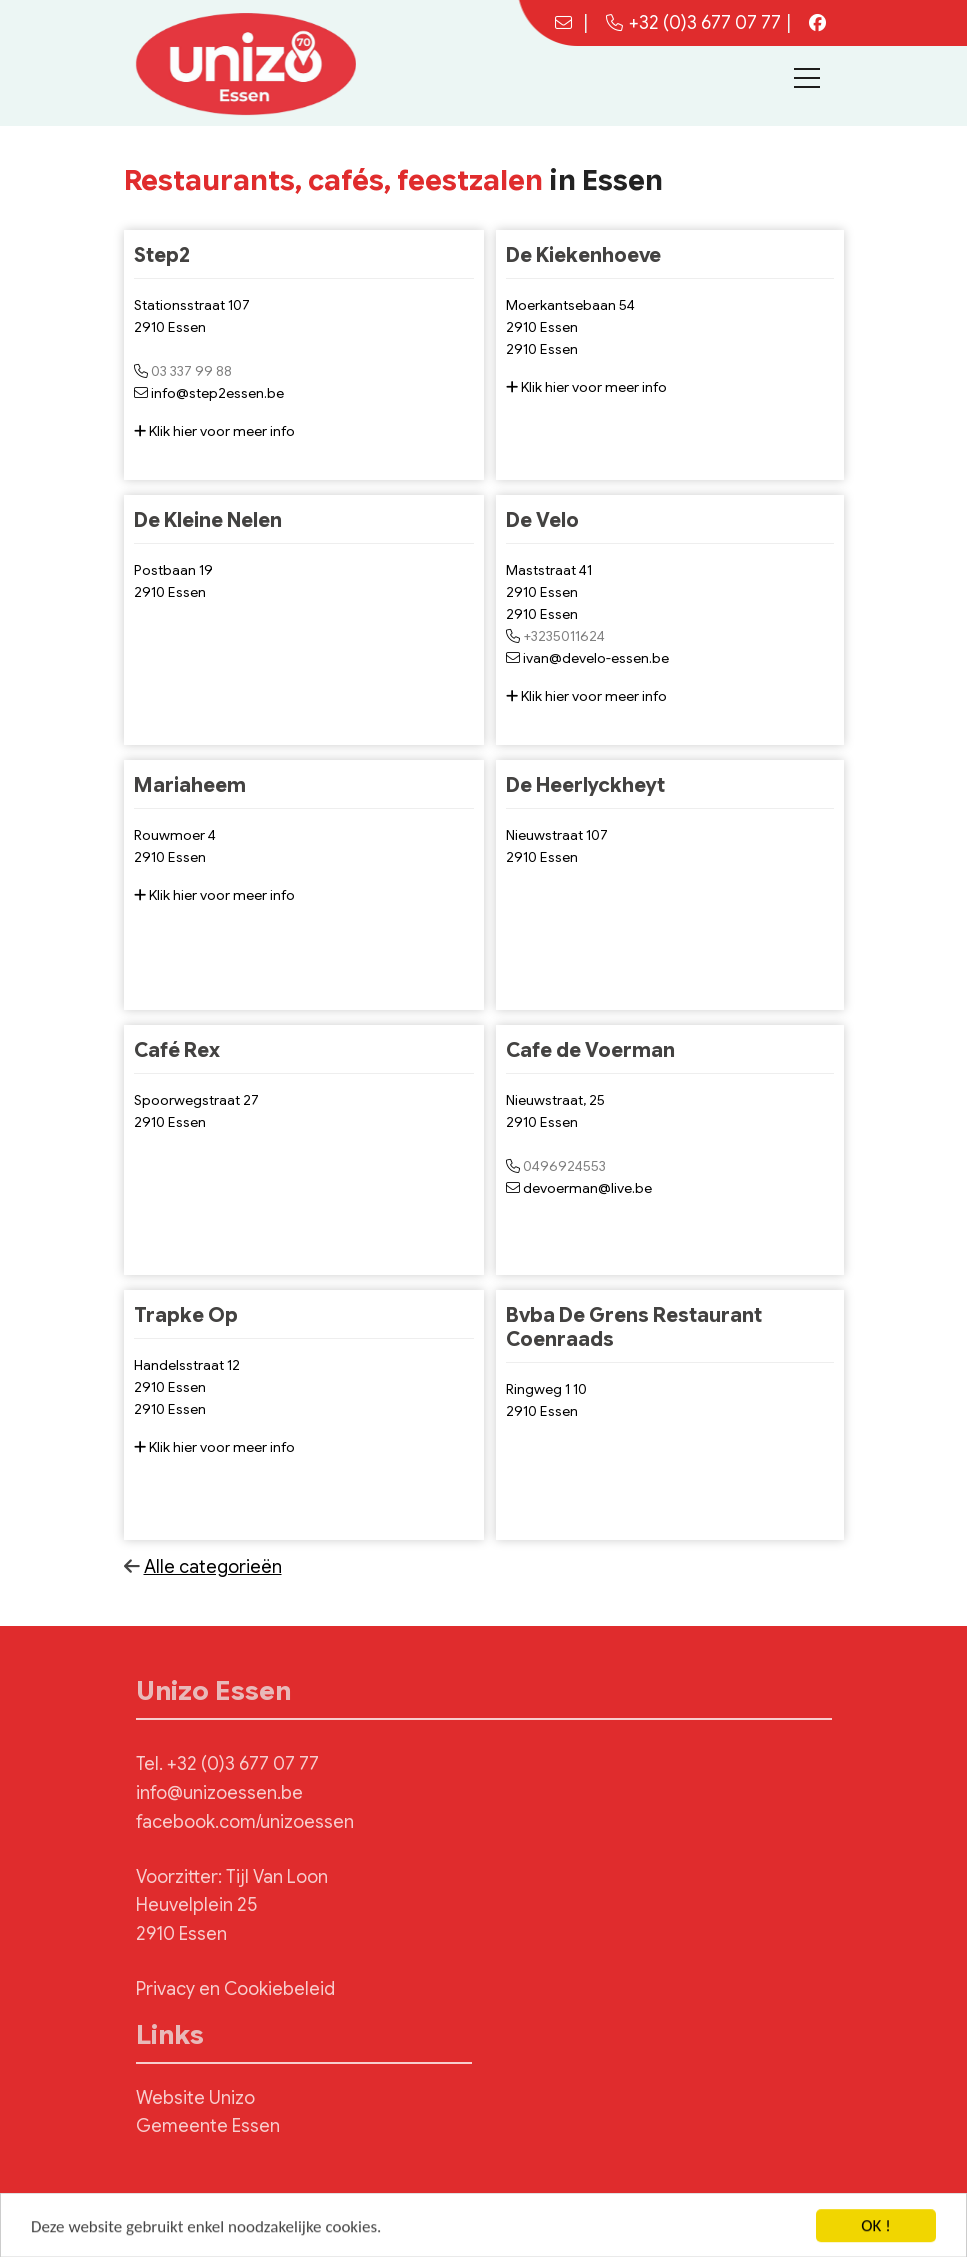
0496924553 (564, 1166)
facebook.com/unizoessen (245, 1822)
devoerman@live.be (587, 1188)
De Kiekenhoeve (583, 255)
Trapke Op (186, 1315)
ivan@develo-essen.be (596, 658)
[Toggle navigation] (807, 78)
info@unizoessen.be (219, 1793)
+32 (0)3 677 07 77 (693, 23)
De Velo (542, 520)
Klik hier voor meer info (214, 431)
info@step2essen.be (217, 393)
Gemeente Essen (208, 2126)
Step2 (162, 255)
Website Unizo (195, 2098)
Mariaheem (190, 785)
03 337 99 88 (191, 371)
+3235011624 (564, 636)
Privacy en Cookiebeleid (235, 1989)
